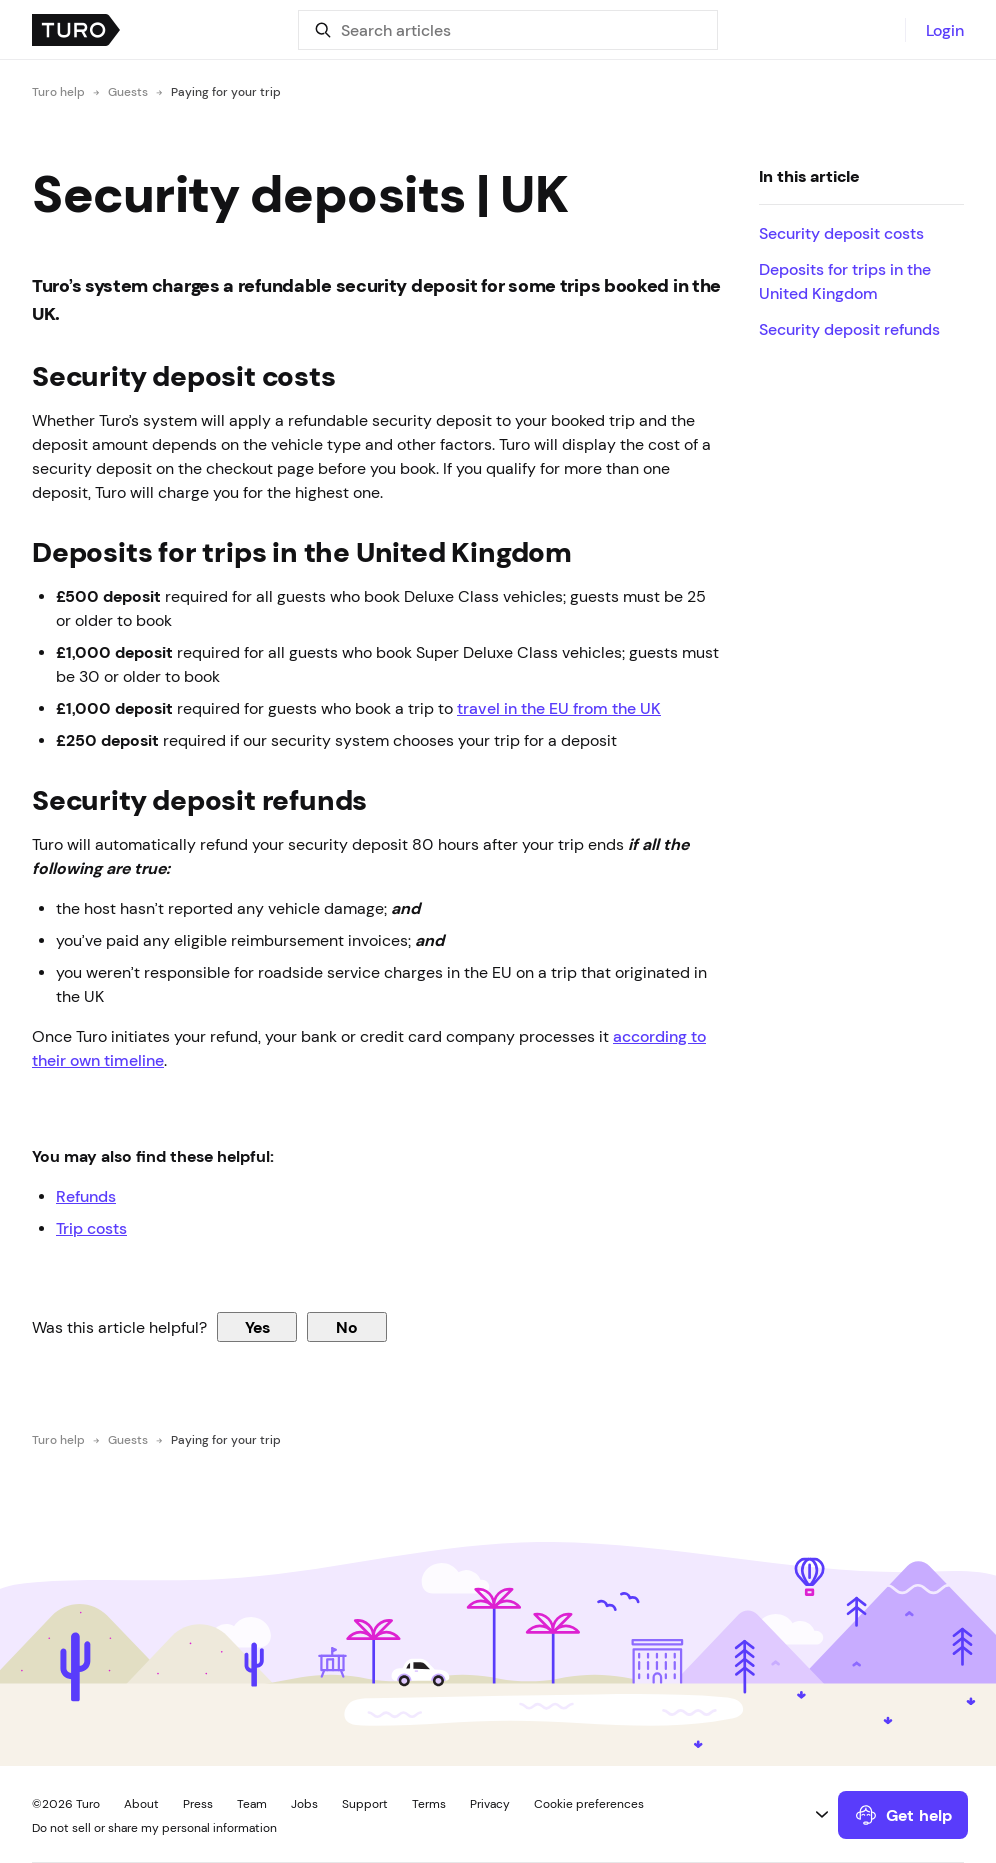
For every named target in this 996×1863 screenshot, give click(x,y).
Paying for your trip (226, 92)
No (347, 1327)
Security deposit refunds (849, 329)
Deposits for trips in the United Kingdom (845, 281)
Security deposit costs (841, 233)
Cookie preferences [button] (589, 1804)
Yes (257, 1327)
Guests (128, 92)
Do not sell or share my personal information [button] (154, 1828)
